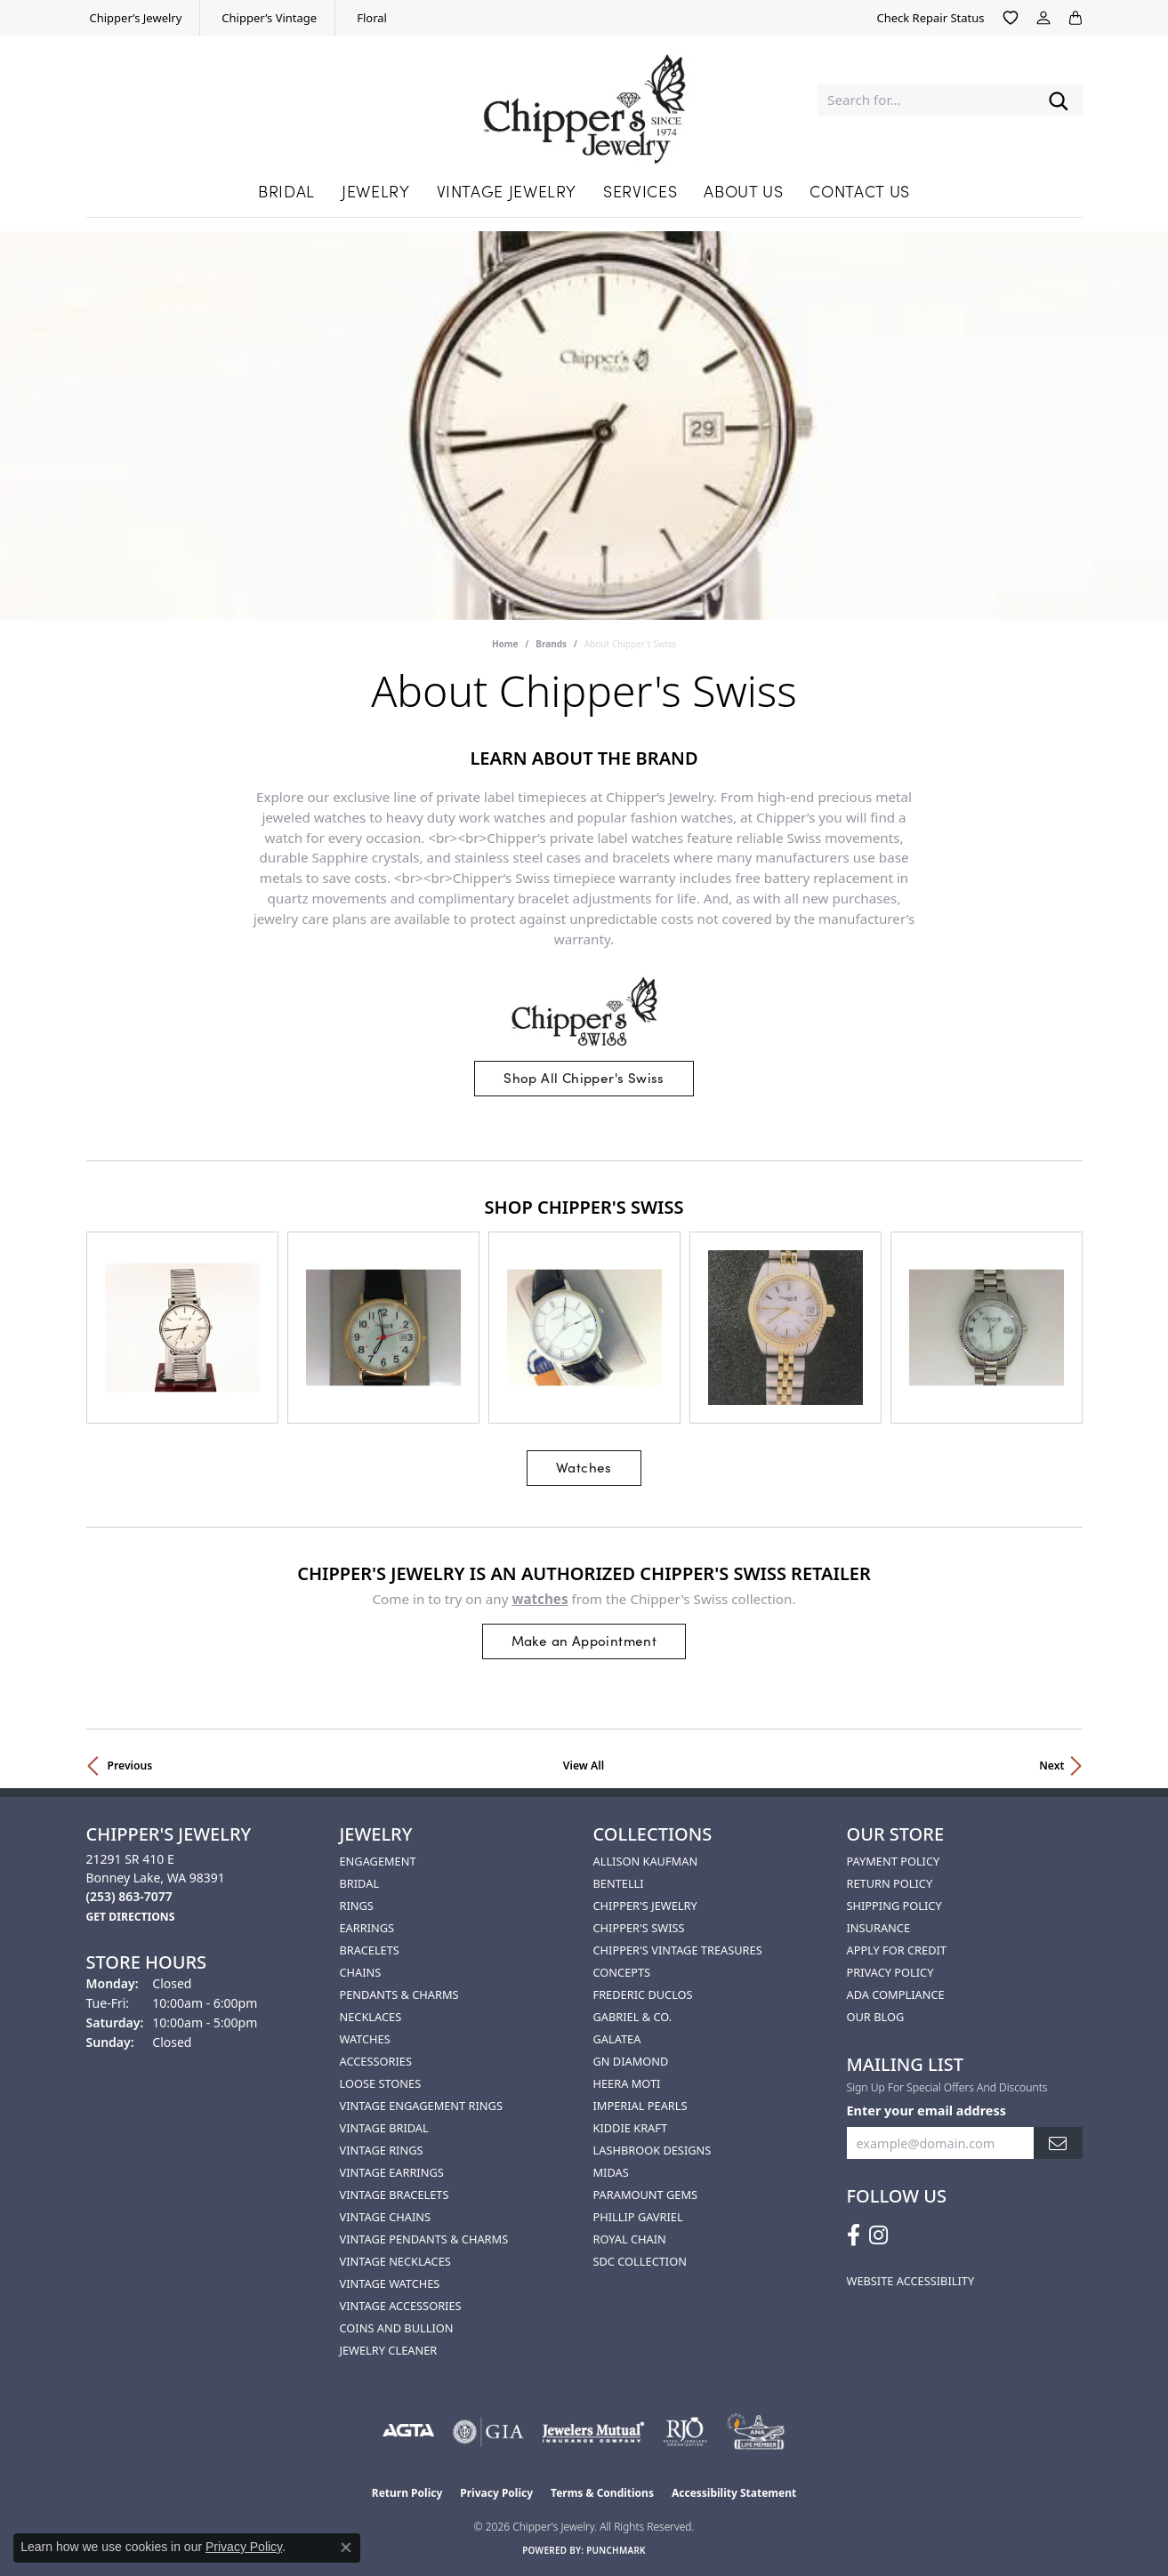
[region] (584, 1327)
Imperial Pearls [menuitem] (640, 2106)
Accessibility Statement (734, 2492)
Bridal (286, 191)
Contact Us (859, 191)
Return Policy (890, 1883)
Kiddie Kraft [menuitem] (630, 2128)
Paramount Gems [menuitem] (645, 2195)
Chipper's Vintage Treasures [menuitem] (677, 1950)
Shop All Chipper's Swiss (584, 1077)
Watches (584, 1466)
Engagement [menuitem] (378, 1861)
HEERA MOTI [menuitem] (627, 2083)
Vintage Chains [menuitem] (385, 2217)
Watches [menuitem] (365, 2039)
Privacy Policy (890, 1972)
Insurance (879, 1928)
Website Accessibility (911, 2281)
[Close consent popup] (346, 2547)
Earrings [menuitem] (367, 1928)
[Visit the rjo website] (685, 2432)
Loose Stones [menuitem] (381, 2083)
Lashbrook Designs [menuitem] (652, 2150)
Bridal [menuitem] (360, 1883)
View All (583, 1765)
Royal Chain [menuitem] (629, 2239)
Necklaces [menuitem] (371, 2017)
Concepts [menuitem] (622, 1972)
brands (551, 644)
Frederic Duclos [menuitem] (643, 1994)
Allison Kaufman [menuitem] (645, 1861)
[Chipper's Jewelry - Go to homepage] (584, 100)
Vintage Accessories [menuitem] (401, 2306)
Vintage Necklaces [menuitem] (395, 2261)
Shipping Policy (894, 1906)
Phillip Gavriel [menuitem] (638, 2217)
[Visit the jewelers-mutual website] (593, 2432)
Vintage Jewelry (507, 191)
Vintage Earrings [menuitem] (392, 2172)
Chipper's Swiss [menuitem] (639, 1928)
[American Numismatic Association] (755, 2432)
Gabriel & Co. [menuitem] (633, 2017)
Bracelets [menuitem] (369, 1950)
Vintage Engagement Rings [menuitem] (421, 2106)
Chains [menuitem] (361, 1972)
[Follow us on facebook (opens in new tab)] (853, 2235)
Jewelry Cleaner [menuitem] (389, 2350)
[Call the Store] (129, 1896)
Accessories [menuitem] (376, 2061)
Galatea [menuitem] (617, 2039)
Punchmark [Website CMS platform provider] (616, 2550)
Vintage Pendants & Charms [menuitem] (424, 2239)
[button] (1011, 18)
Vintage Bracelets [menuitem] (394, 2195)
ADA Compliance (896, 1994)
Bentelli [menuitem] (618, 1883)
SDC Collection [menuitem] (640, 2261)
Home (505, 644)
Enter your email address (927, 2110)
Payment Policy (893, 1861)
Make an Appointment (584, 1640)
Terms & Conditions (602, 2492)
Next (1051, 1765)
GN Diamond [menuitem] (631, 2061)
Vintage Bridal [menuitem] (384, 2128)
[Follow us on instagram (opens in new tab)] (878, 2235)
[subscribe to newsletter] (1058, 2143)
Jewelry (375, 191)
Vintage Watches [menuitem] (390, 2283)
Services (640, 191)
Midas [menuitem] (611, 2172)
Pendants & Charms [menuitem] (399, 1994)
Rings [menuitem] (357, 1906)
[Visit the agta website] (409, 2432)
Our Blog (876, 2017)
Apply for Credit (896, 1950)
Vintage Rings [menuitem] (381, 2150)
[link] (134, 18)
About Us (743, 191)
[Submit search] (1058, 100)
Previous (130, 1765)
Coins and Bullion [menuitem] (397, 2328)
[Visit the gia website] (488, 2432)
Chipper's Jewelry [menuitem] (645, 1906)
